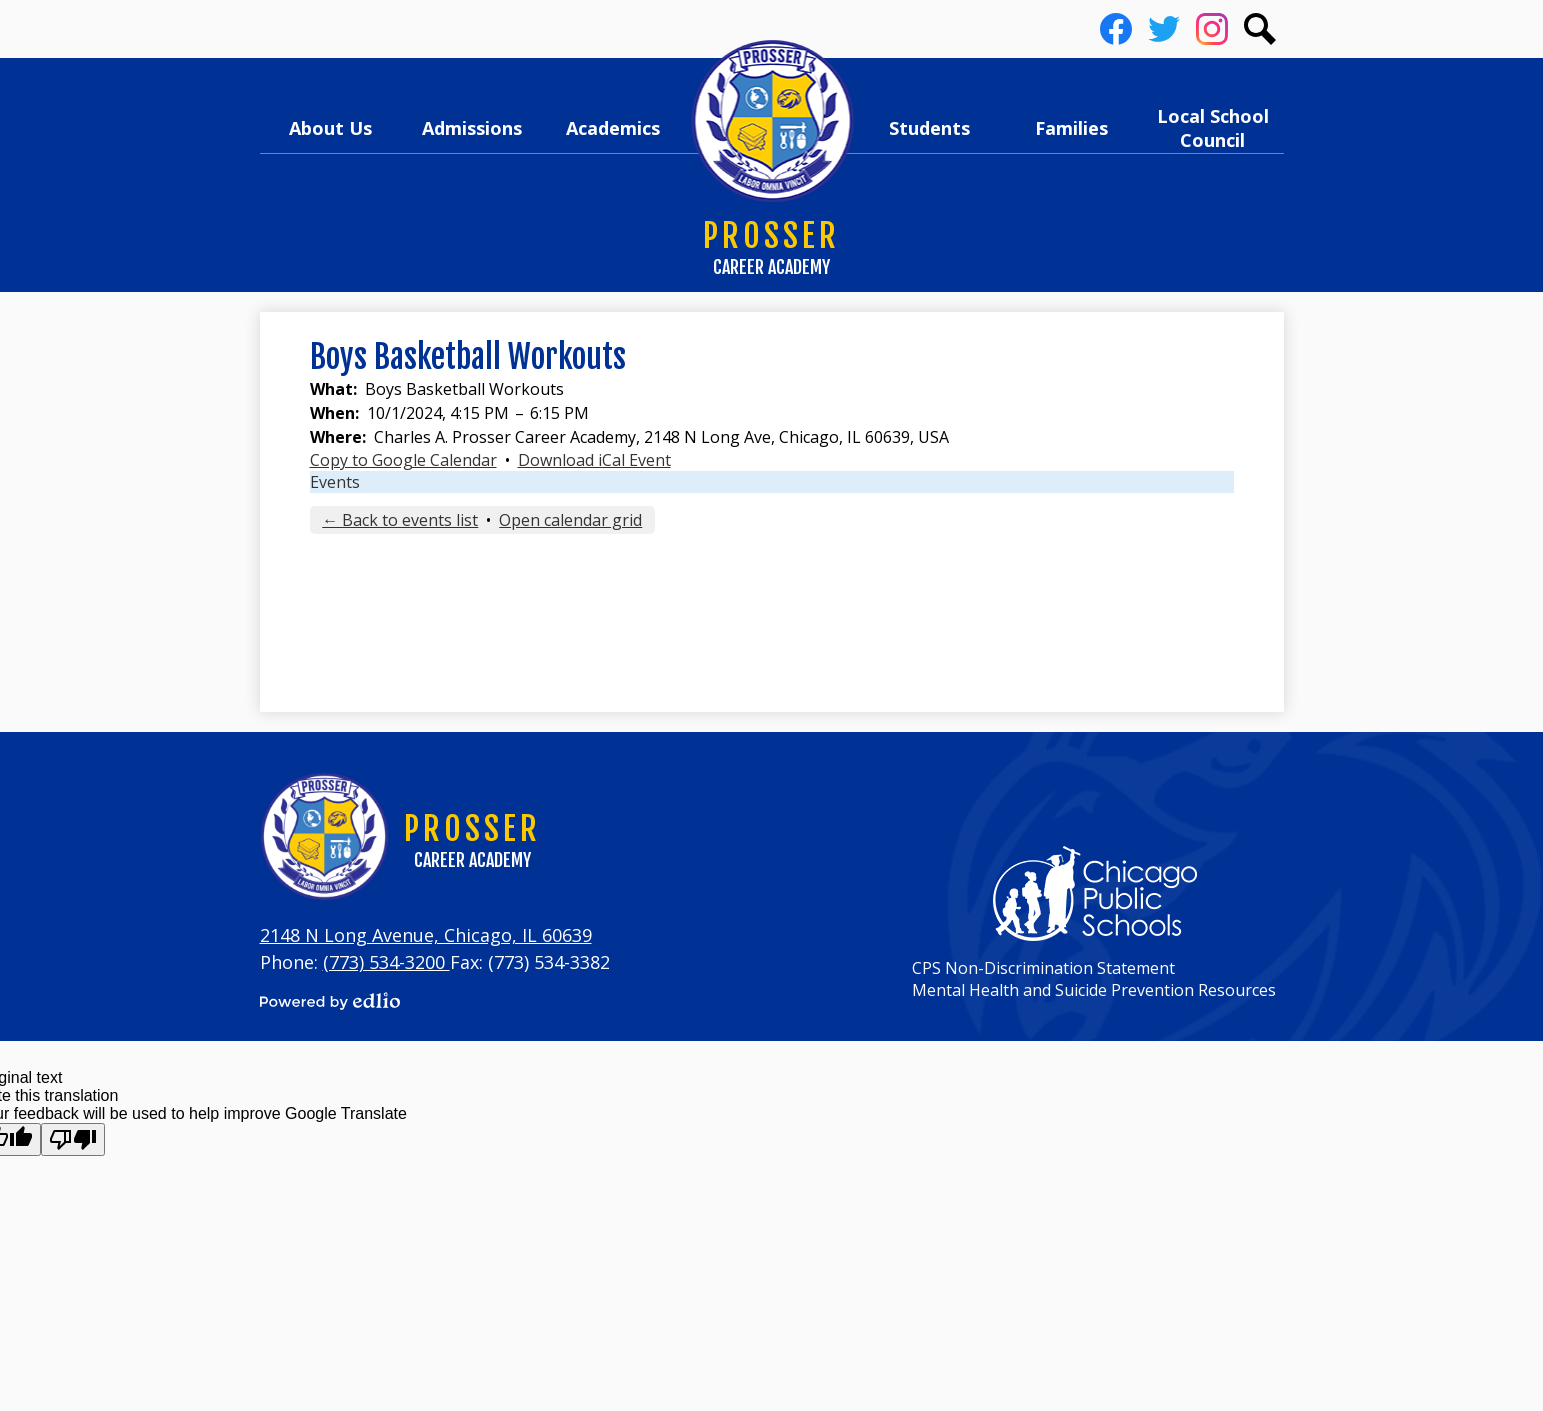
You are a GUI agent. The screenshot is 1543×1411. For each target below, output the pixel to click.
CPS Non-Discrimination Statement (1043, 968)
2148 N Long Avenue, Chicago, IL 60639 (426, 935)
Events (335, 482)
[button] (331, 128)
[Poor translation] (73, 1139)
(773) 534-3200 (386, 962)
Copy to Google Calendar (403, 460)
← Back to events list (400, 520)
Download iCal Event (594, 460)
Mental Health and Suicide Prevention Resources (1094, 990)
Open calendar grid (570, 520)
